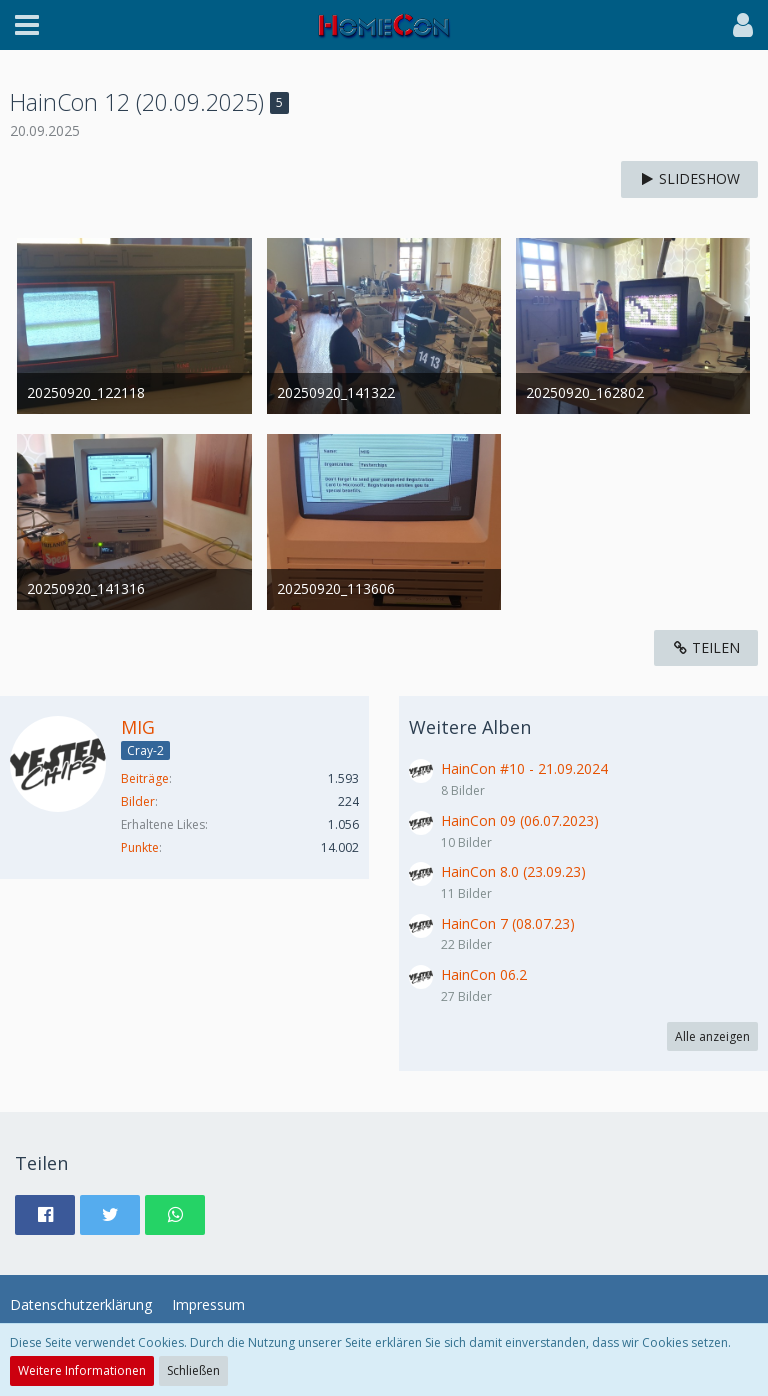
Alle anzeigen (712, 1036)
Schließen (193, 1370)
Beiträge (145, 778)
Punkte (140, 847)
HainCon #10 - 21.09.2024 (524, 768)
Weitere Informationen (82, 1370)
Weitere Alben (470, 727)
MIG (138, 727)
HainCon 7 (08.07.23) (508, 923)
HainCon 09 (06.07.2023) (520, 820)
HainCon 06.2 (484, 974)
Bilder (138, 801)
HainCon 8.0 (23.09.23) (513, 871)
